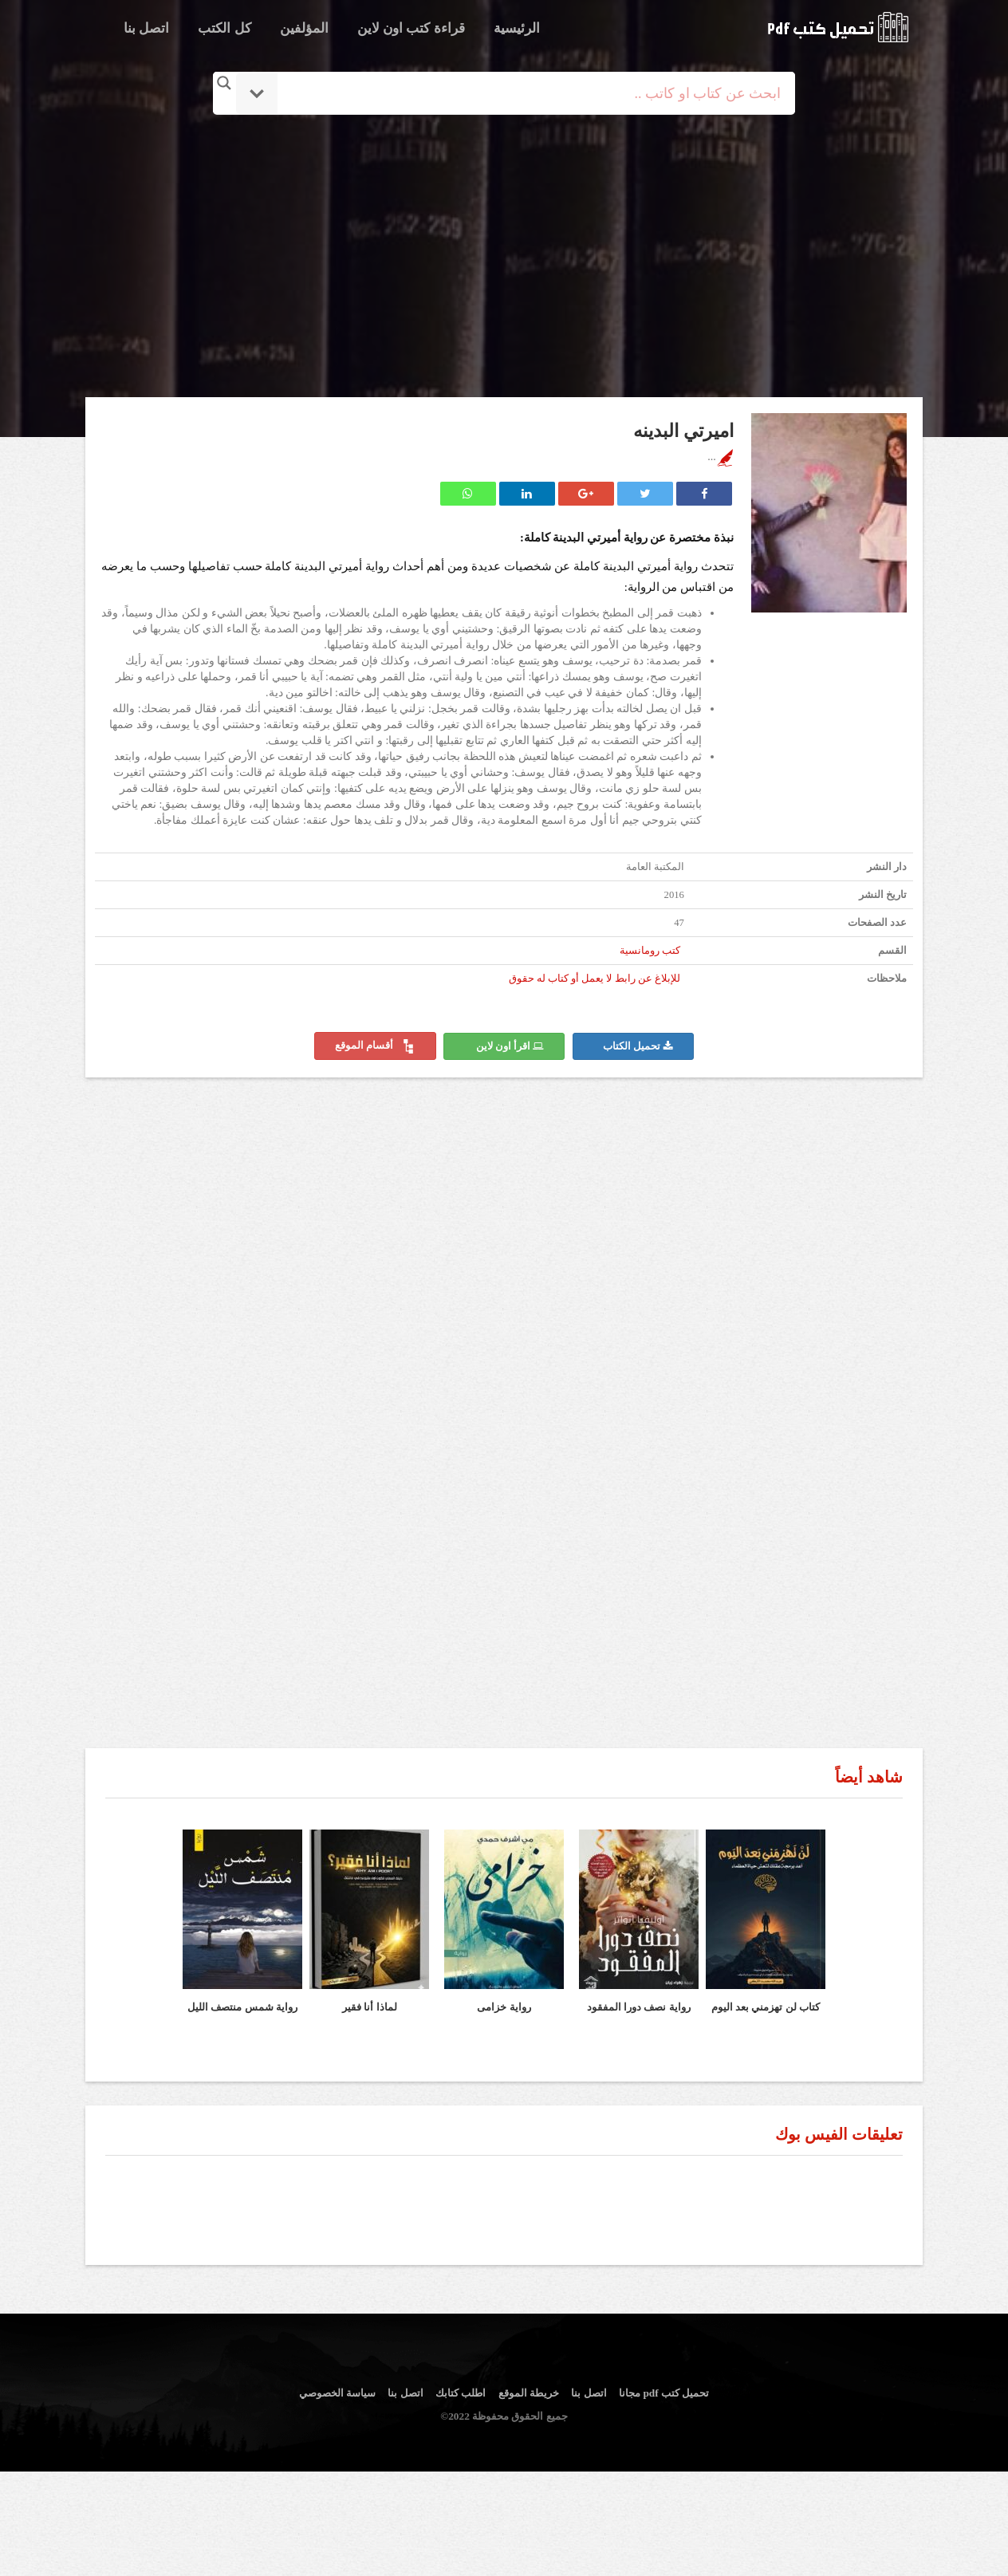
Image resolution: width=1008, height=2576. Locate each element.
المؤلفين (304, 28)
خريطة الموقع (528, 2393)
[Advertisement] (504, 257)
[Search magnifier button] (224, 83)
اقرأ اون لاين (510, 1046)
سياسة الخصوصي (337, 2393)
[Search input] (526, 93)
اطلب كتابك (460, 2393)
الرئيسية (517, 28)
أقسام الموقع (375, 1046)
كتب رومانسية (650, 950)
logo (838, 27)
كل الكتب (224, 28)
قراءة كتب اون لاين (411, 28)
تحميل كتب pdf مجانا (664, 2393)
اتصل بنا (146, 28)
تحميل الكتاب (637, 1046)
